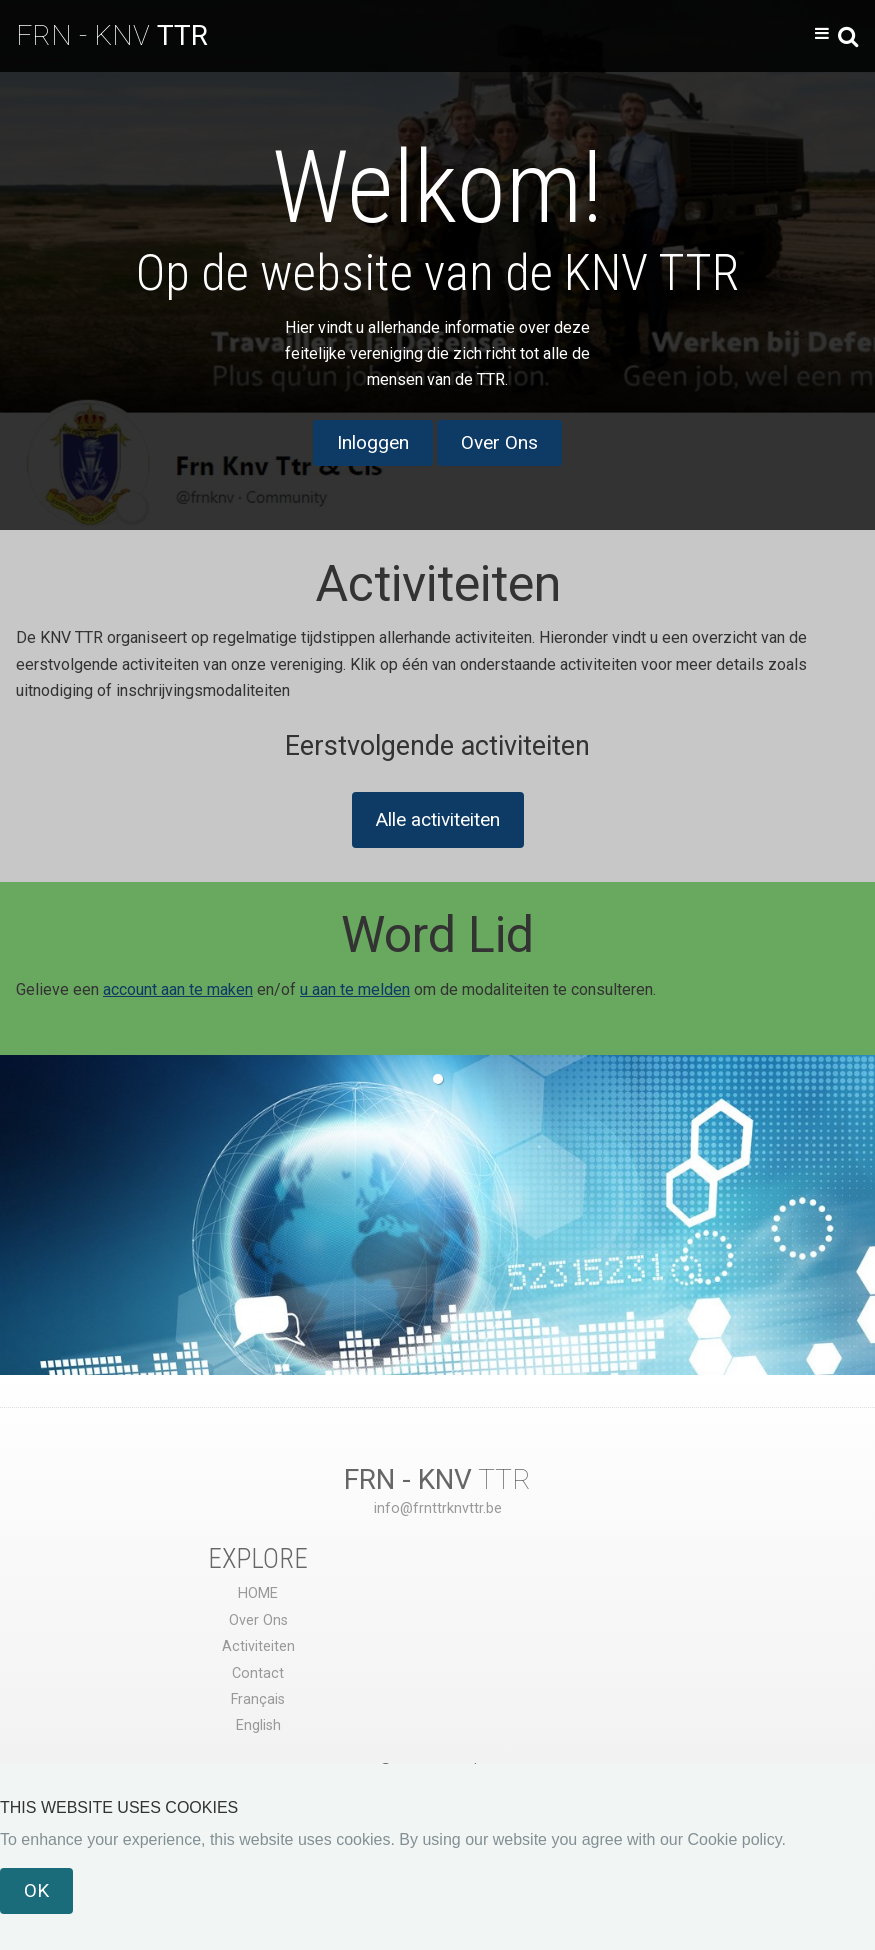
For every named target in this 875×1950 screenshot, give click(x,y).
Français (258, 1699)
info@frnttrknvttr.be (438, 1508)
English (258, 1725)
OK (36, 1890)
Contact (258, 1673)
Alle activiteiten (438, 819)
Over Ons (499, 442)
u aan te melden (355, 989)
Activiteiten (258, 1646)
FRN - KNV (112, 35)
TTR (437, 1479)
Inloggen (373, 442)
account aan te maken (178, 989)
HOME (258, 1593)
